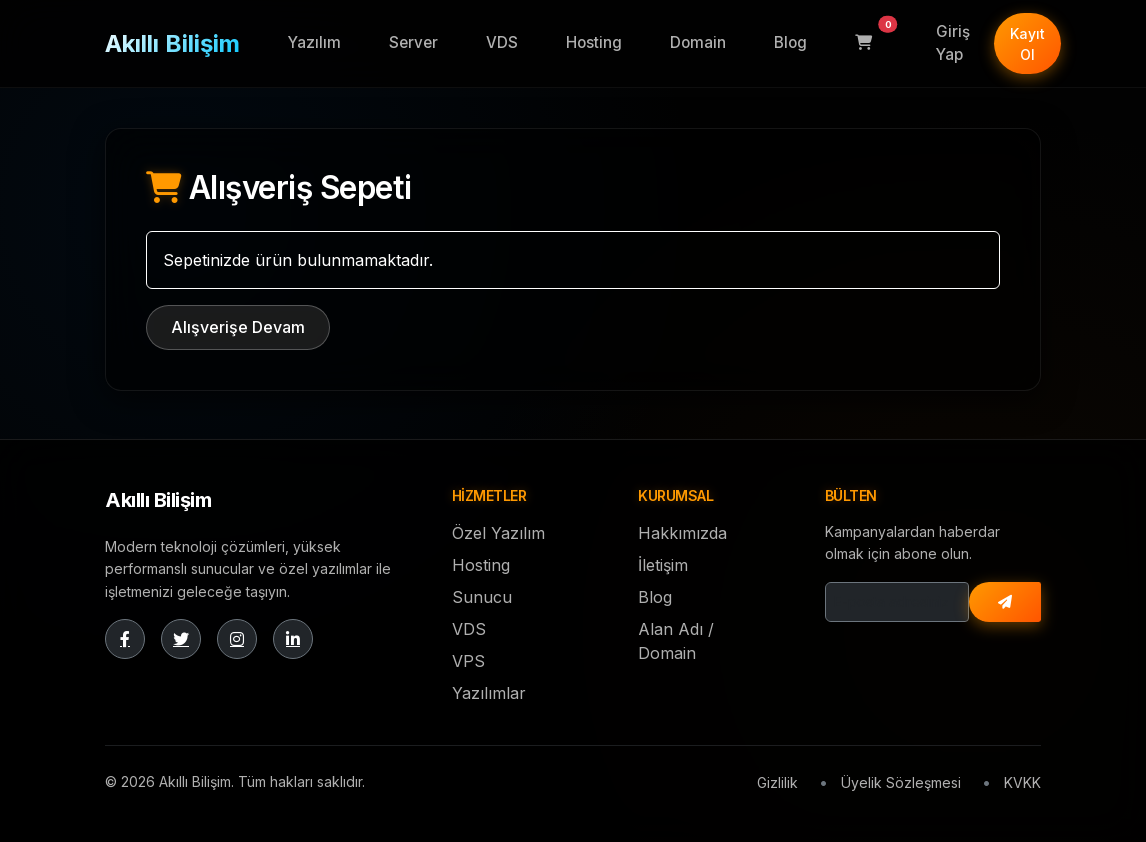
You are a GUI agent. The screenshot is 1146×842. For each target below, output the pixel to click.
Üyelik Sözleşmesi (901, 782)
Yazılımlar (489, 693)
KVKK (1022, 782)
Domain (698, 42)
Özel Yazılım (498, 533)
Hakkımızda (682, 533)
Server (413, 42)
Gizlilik (777, 782)
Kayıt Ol (1027, 44)
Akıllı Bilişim (172, 43)
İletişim (663, 565)
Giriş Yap (953, 43)
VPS (468, 661)
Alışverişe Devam (238, 327)
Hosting (594, 42)
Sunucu (482, 597)
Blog (790, 42)
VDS (502, 42)
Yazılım (314, 42)
